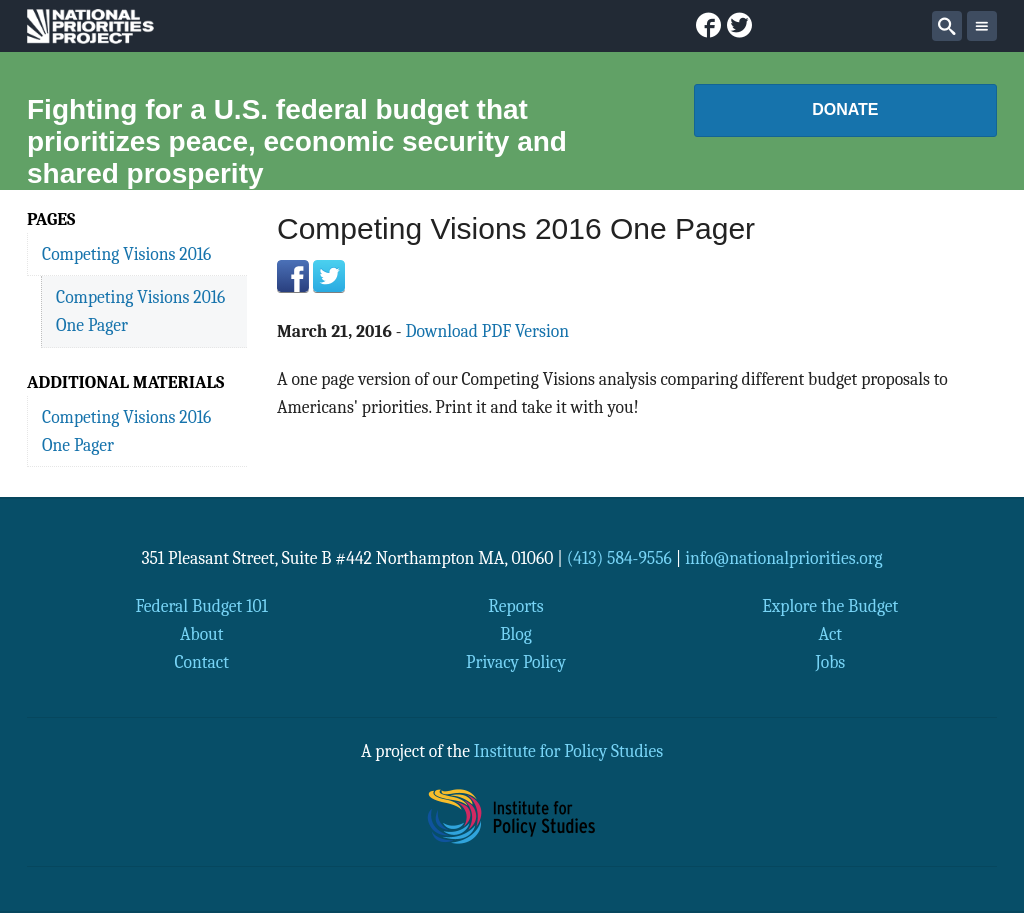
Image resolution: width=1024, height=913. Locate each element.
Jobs (830, 662)
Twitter (329, 276)
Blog (515, 634)
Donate (845, 109)
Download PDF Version (487, 331)
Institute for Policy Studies (568, 751)
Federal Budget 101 (201, 606)
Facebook (293, 276)
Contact (201, 662)
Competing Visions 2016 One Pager (140, 311)
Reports (515, 606)
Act (831, 634)
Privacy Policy (516, 662)
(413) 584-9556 (619, 558)
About (201, 634)
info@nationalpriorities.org (784, 558)
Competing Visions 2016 (126, 254)
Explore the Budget (830, 606)
